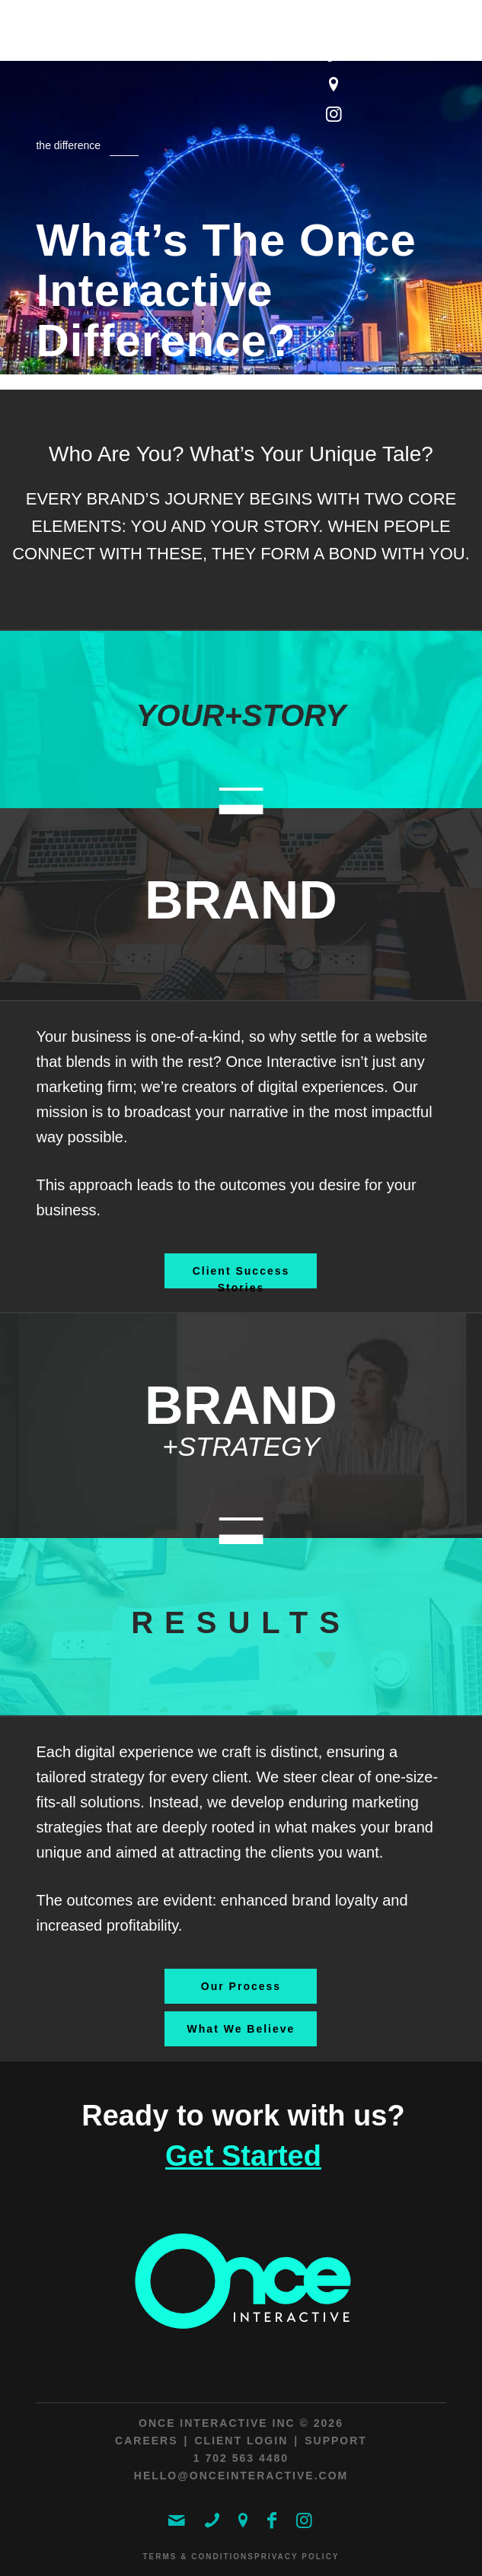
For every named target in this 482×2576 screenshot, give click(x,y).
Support (336, 2440)
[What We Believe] (240, 2028)
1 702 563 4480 (241, 2458)
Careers (146, 2440)
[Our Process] (240, 1986)
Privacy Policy (297, 2556)
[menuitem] (425, 54)
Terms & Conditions (198, 2556)
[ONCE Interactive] (199, 38)
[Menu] (425, 54)
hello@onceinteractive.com (241, 2475)
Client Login (241, 2440)
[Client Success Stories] (240, 1270)
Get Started (243, 2156)
